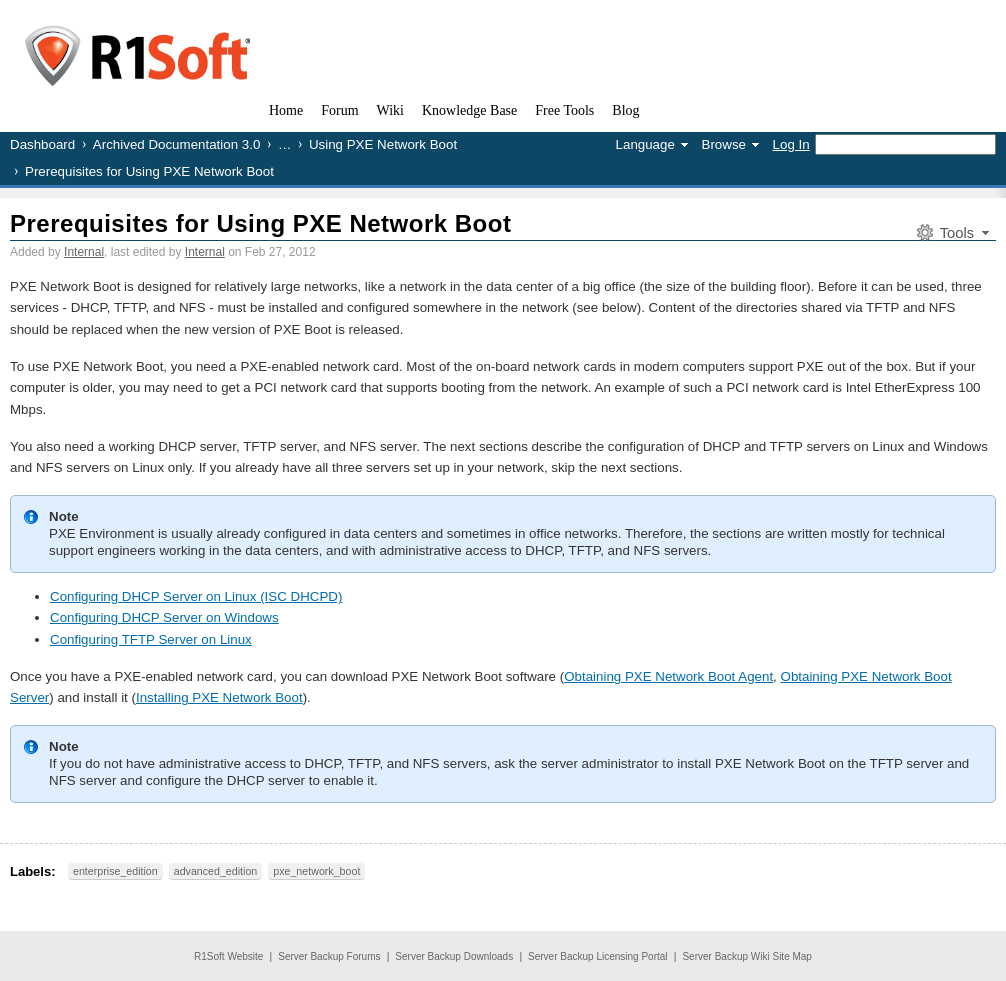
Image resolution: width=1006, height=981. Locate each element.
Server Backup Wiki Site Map (747, 956)
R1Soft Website (228, 956)
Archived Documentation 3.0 (176, 144)
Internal (84, 252)
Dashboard (42, 144)
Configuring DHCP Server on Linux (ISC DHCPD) (196, 596)
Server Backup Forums (329, 956)
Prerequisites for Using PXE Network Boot (260, 223)
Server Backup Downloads (454, 956)
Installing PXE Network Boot (219, 697)
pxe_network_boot (316, 871)
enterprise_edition (115, 871)
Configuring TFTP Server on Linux (151, 639)
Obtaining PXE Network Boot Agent (668, 676)
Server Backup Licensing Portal (598, 956)
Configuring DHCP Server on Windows (164, 617)
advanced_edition (216, 871)
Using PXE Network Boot (383, 144)
